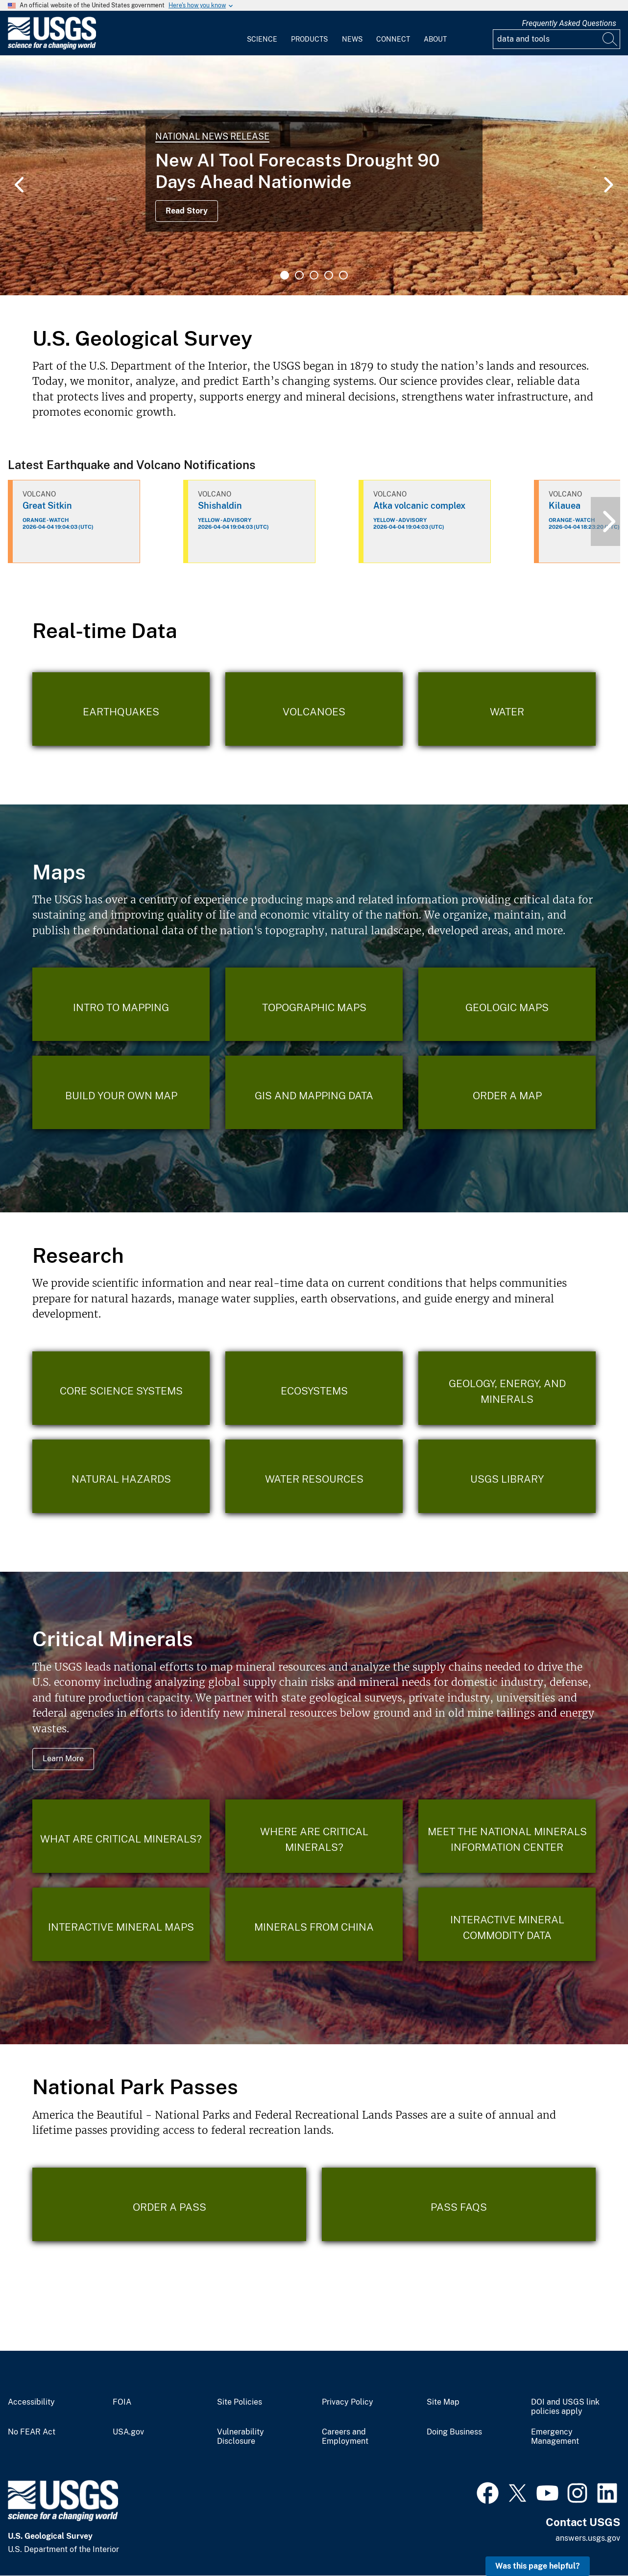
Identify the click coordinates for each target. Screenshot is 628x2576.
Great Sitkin (47, 505)
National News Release (212, 136)
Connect (393, 39)
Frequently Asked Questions (569, 23)
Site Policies (239, 2402)
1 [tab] (284, 275)
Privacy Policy (347, 2402)
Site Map (443, 2402)
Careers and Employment (345, 2437)
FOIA (122, 2402)
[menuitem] (262, 33)
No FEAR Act (31, 2432)
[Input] (556, 39)
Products (309, 39)
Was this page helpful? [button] (537, 2566)
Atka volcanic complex (419, 505)
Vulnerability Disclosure (240, 2437)
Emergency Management (555, 2437)
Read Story (187, 210)
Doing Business (454, 2432)
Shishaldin (220, 505)
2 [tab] (299, 275)
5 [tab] (343, 275)
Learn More (63, 1758)
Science (262, 39)
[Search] (610, 39)
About (435, 39)
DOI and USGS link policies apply (565, 2407)
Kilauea (564, 505)
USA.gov (128, 2432)
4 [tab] (328, 275)
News (352, 39)
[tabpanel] (314, 175)
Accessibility (31, 2402)
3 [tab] (314, 275)
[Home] (52, 47)
